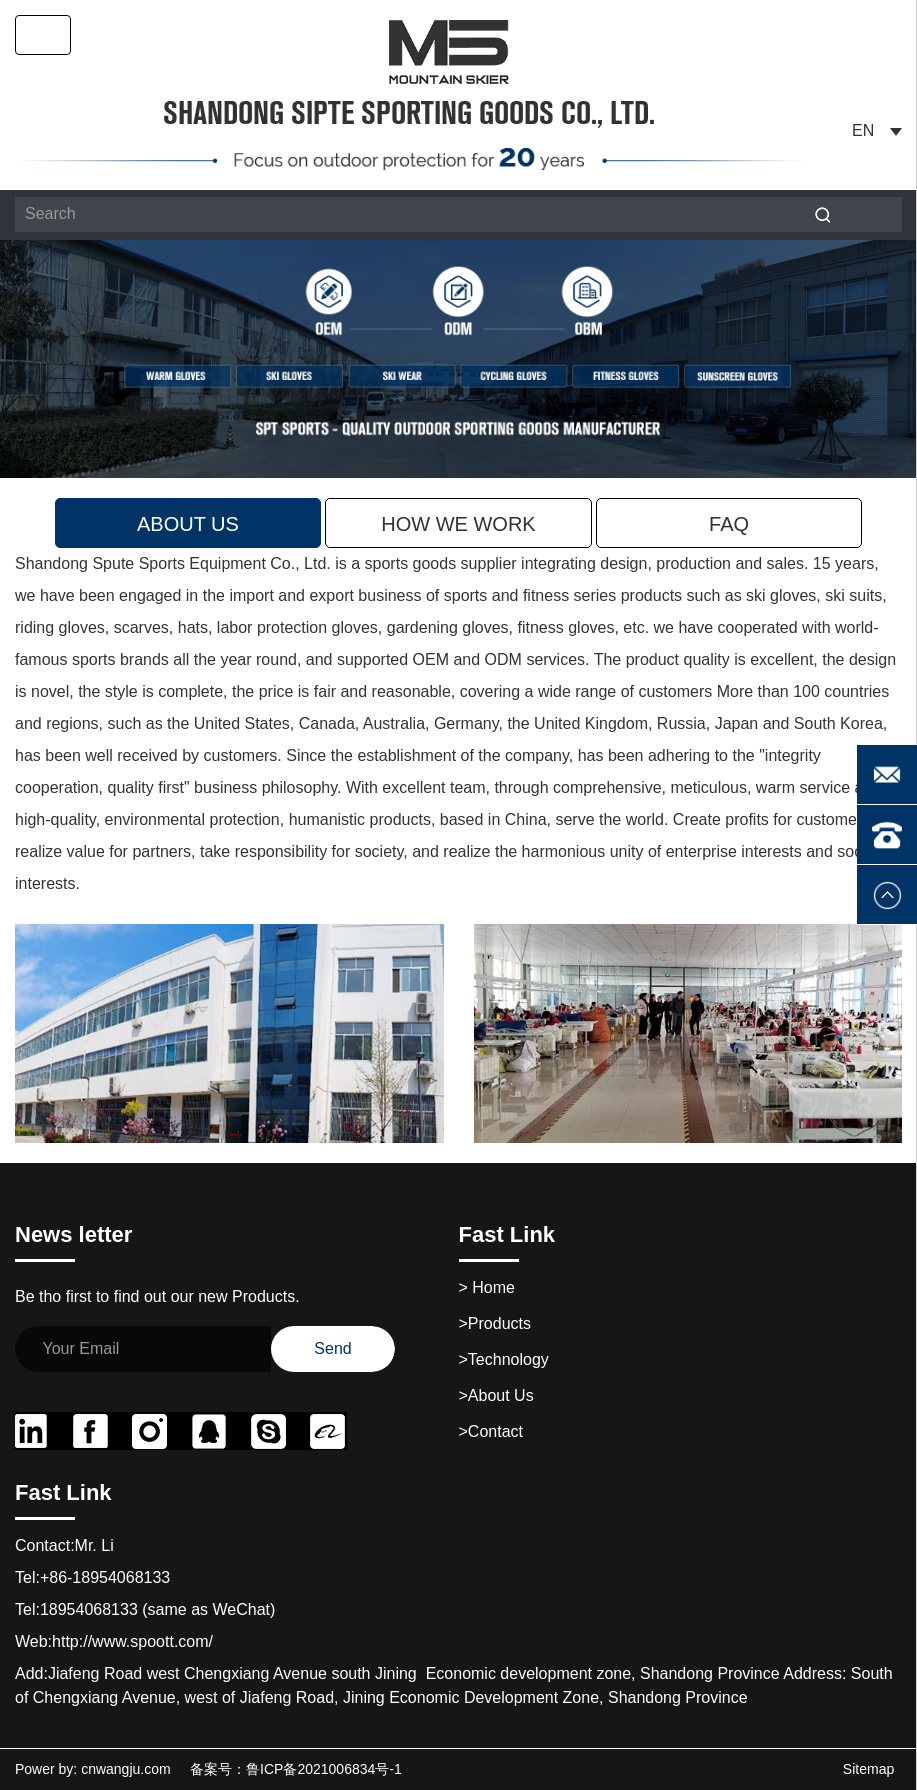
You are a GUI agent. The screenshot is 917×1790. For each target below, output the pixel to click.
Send (332, 1348)
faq (729, 524)
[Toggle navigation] (43, 35)
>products (495, 1323)
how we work (458, 524)
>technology (504, 1359)
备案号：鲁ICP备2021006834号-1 (296, 1769)
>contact (491, 1431)
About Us (188, 524)
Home (487, 1287)
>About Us (496, 1395)
